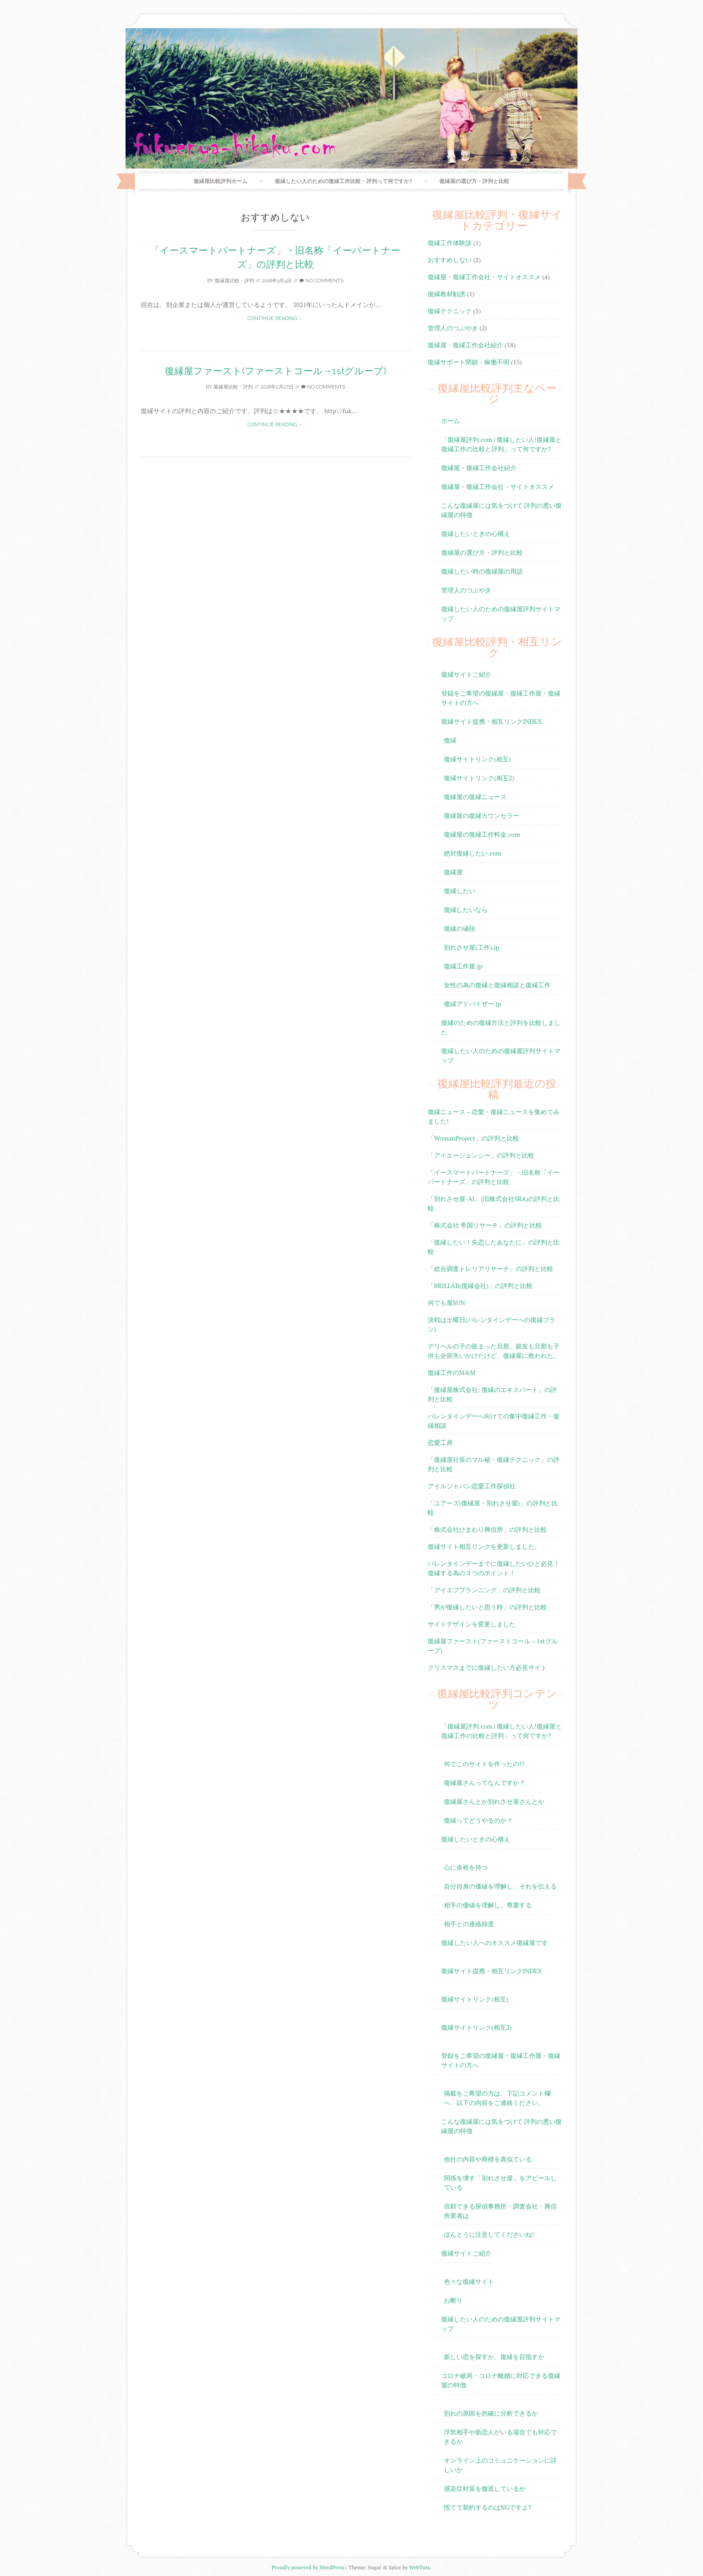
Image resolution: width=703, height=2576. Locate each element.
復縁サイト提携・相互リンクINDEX (491, 721)
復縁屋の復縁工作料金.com (482, 834)
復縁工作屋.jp (463, 966)
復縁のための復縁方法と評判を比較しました (500, 1027)
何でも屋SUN (446, 1302)
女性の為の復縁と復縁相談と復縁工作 (497, 985)
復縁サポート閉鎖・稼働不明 (468, 362)
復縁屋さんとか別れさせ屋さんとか (494, 1801)
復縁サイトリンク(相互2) (479, 778)
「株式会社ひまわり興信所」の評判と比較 (487, 1529)
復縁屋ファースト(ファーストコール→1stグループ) (275, 370)
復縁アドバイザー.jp (472, 1003)
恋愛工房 (440, 1442)
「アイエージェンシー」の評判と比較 (481, 1155)
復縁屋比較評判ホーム (220, 180)
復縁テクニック (450, 311)
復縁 (450, 740)
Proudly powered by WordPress (308, 2567)
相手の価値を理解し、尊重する (488, 1905)
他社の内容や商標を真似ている (488, 2159)
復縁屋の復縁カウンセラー (481, 815)
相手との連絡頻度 (469, 1923)
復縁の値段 (459, 928)
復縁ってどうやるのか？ (478, 1820)
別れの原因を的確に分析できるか (491, 2413)
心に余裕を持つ (466, 1867)
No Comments (321, 281)
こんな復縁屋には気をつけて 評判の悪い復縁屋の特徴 (501, 510)
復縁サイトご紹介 (466, 674)
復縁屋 (453, 872)
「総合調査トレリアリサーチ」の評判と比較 (490, 1268)
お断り (453, 2300)
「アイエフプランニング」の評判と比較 (484, 1590)
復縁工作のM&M (451, 1372)
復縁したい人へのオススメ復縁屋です (494, 1942)
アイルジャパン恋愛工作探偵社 (472, 1486)
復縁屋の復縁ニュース (475, 796)
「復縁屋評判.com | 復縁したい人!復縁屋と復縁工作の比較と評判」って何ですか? (501, 444)
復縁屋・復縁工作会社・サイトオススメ (484, 276)
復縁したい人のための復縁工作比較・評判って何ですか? (343, 180)
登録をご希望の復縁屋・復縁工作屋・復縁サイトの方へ (500, 698)
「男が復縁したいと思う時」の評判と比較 (487, 1607)
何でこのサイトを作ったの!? (484, 1763)
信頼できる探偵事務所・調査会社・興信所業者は (500, 2211)
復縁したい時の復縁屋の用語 (482, 571)
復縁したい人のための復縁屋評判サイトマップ (500, 613)
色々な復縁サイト (469, 2281)
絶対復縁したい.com (472, 853)
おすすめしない (450, 259)
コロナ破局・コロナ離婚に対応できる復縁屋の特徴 (500, 2380)
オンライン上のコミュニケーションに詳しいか (500, 2465)
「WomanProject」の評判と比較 (473, 1138)
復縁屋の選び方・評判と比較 (474, 180)
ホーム (450, 420)
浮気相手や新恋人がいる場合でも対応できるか (500, 2437)
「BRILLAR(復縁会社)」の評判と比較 (480, 1285)
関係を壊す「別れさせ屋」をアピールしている (500, 2182)
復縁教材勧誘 (446, 294)
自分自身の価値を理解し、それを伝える (500, 1886)
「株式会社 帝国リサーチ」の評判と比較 (485, 1225)
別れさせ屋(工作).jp (471, 947)
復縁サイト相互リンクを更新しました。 (484, 1546)
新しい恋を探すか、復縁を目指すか (494, 2356)
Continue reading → (275, 318)
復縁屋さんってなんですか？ (484, 1782)
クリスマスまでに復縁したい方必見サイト (487, 1667)
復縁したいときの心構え (475, 533)
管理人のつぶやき (453, 328)
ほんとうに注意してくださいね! (489, 2234)
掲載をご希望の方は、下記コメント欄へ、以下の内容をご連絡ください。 (497, 2098)
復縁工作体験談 (450, 242)
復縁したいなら (466, 909)
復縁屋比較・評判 (234, 281)
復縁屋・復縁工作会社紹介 (465, 345)
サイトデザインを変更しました (472, 1624)
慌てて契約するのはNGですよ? (487, 2507)
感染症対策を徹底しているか (484, 2488)
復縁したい (459, 890)
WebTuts (419, 2567)
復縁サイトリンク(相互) (477, 759)
